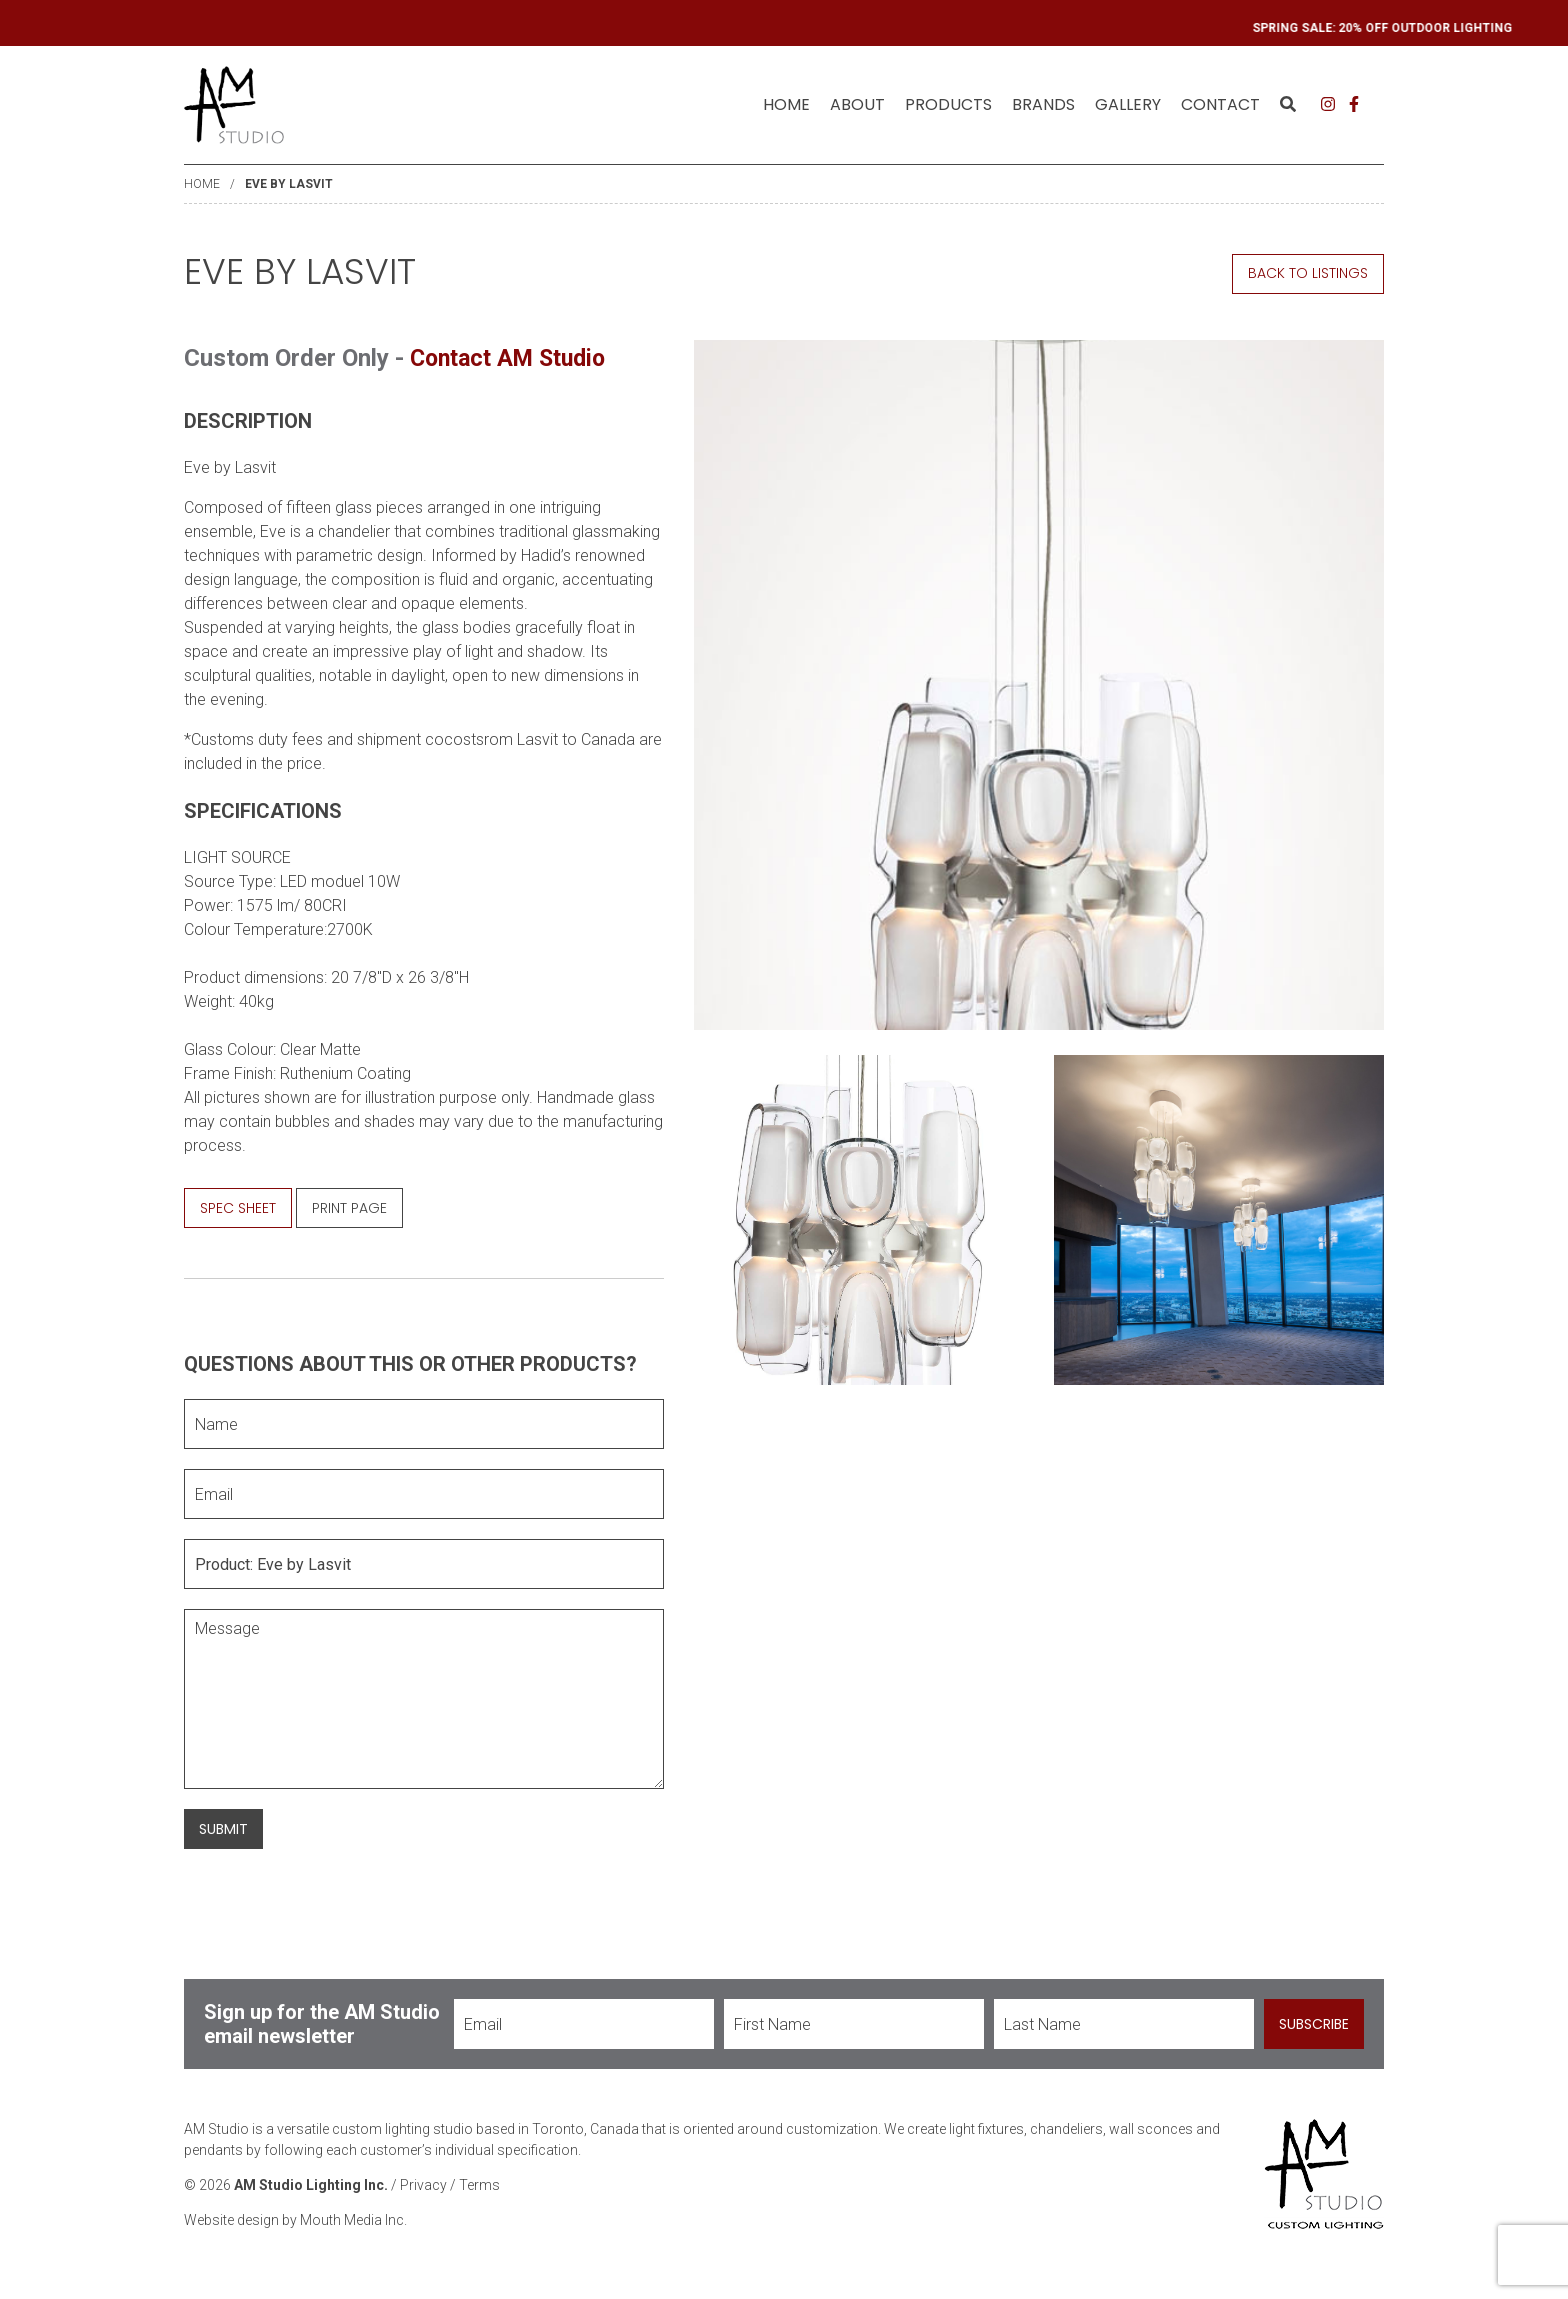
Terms (479, 2185)
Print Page (349, 1207)
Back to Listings (1308, 273)
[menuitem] (786, 105)
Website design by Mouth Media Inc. (295, 2220)
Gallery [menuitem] (1128, 104)
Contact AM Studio (514, 358)
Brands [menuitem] (1043, 104)
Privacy (423, 2185)
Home (786, 104)
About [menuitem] (857, 104)
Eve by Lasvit (289, 184)
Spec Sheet (238, 1207)
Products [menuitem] (948, 104)
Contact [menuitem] (1220, 104)
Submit (223, 1828)
